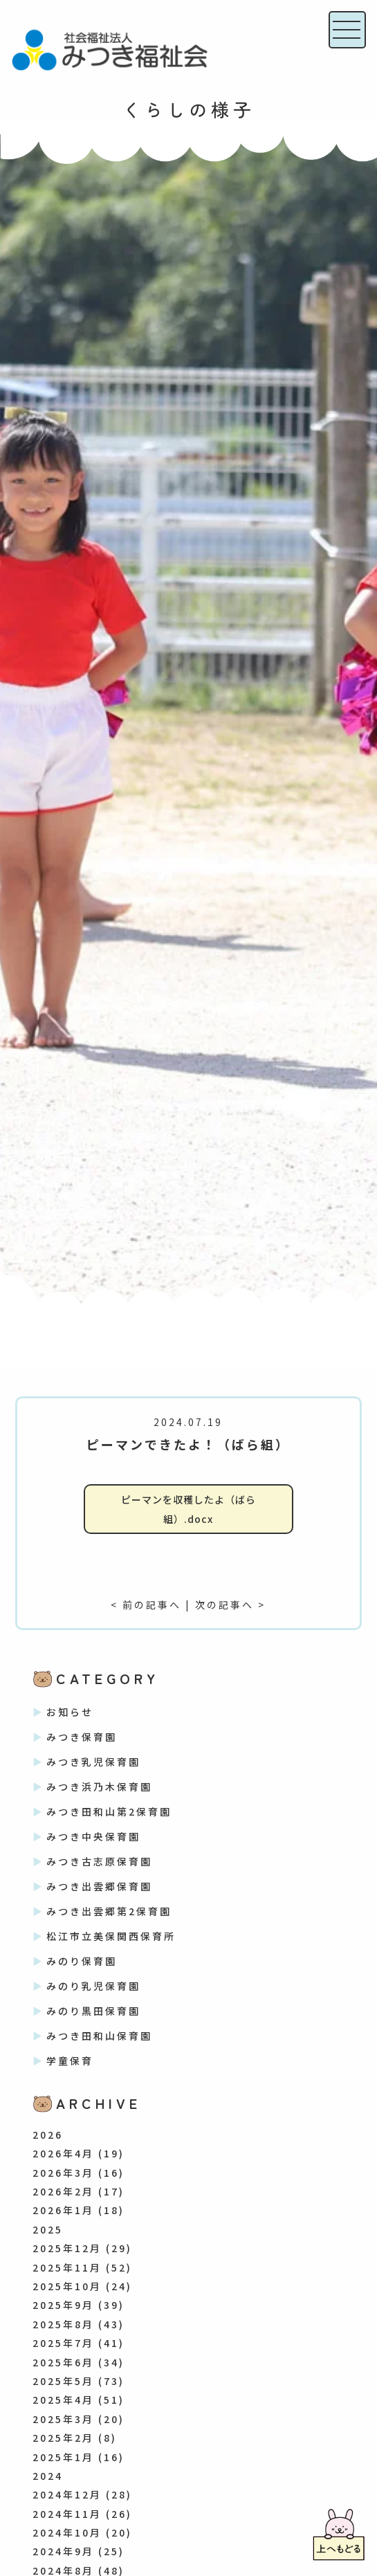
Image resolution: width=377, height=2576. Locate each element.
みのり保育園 (81, 1961)
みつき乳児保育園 (93, 1762)
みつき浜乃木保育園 (99, 1786)
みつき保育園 (81, 1737)
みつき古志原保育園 (99, 1861)
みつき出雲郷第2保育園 (109, 1911)
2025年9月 (63, 2305)
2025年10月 (67, 2286)
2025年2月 (63, 2438)
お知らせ (69, 1712)
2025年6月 (63, 2362)
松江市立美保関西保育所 (111, 1936)
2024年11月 (67, 2514)
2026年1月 (63, 2210)
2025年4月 (63, 2399)
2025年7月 (63, 2343)
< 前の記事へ (146, 1604)
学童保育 (69, 2060)
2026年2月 (63, 2191)
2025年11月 (67, 2267)
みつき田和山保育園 (99, 2036)
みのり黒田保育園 (93, 2011)
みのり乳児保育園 (93, 1986)
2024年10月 (67, 2532)
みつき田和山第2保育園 (109, 1811)
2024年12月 (67, 2494)
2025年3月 (63, 2419)
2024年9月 (63, 2551)
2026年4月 (63, 2153)
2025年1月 (63, 2457)
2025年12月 (67, 2248)
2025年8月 (63, 2324)
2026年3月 (63, 2173)
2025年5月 (63, 2381)
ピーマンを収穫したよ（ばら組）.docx (188, 1509)
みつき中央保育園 (93, 1836)
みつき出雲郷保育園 (99, 1886)
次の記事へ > (230, 1604)
